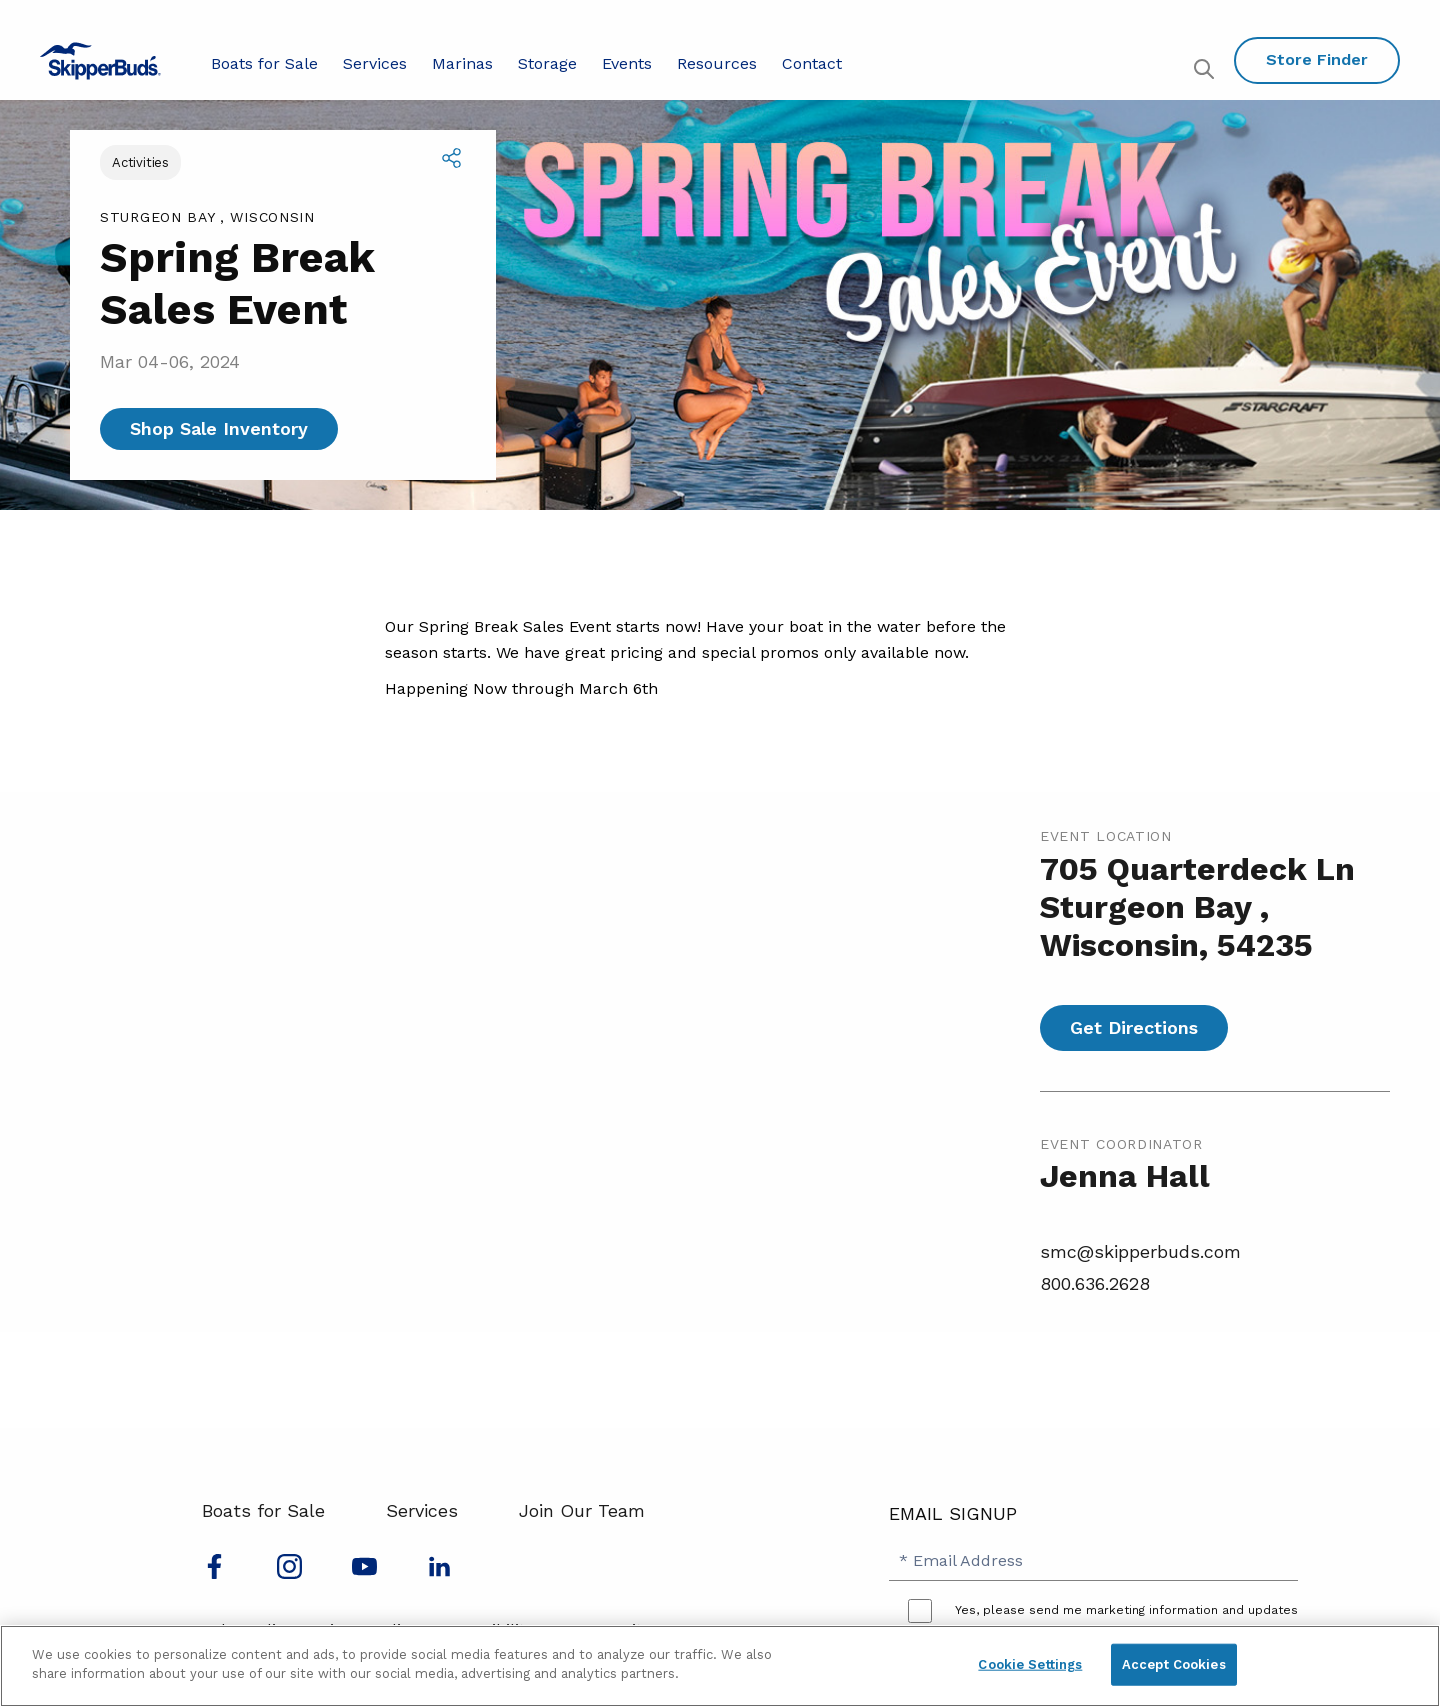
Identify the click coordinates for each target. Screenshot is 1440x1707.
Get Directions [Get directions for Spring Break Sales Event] (1134, 1027)
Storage (547, 63)
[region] (720, 1666)
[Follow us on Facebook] (214, 1572)
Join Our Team (582, 1510)
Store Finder (1317, 59)
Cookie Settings (1030, 1664)
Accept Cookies (1174, 1664)
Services (375, 63)
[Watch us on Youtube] (364, 1572)
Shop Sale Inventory (219, 428)
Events (627, 63)
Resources (717, 63)
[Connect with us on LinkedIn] (439, 1572)
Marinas (462, 63)
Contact (812, 63)
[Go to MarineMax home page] (100, 61)
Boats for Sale (264, 63)
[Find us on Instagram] (289, 1572)
